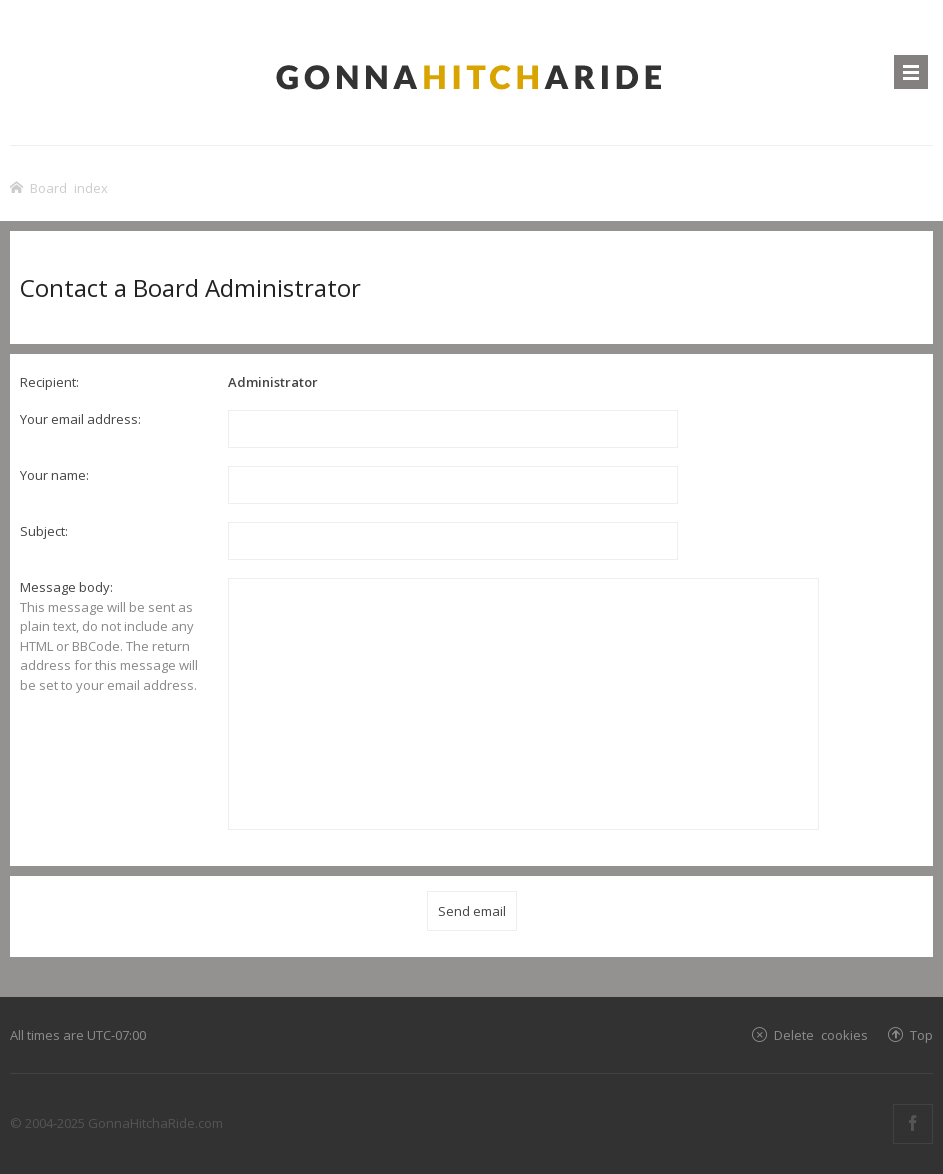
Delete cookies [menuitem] (821, 1034)
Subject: (44, 531)
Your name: (54, 475)
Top (921, 1034)
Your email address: (80, 419)
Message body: (66, 587)
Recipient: (49, 382)
